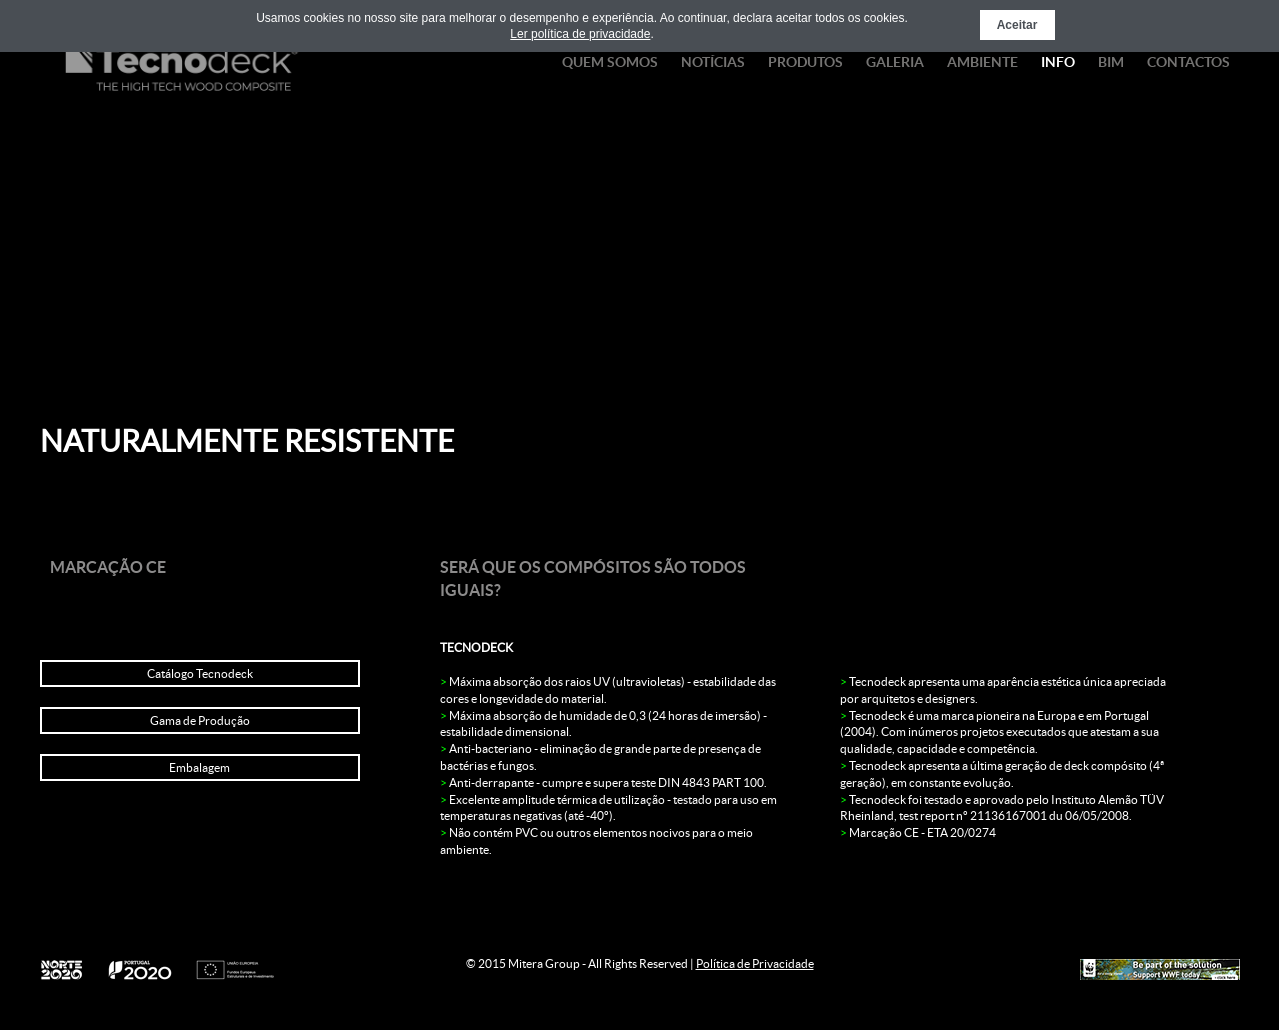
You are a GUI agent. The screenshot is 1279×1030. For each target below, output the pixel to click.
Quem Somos (610, 62)
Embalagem (199, 767)
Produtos (805, 62)
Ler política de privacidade (580, 34)
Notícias (713, 62)
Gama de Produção (200, 720)
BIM (1111, 62)
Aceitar (1017, 25)
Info (1058, 62)
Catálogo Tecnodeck (200, 673)
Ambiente (982, 62)
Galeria (895, 62)
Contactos (1188, 62)
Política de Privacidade (755, 963)
